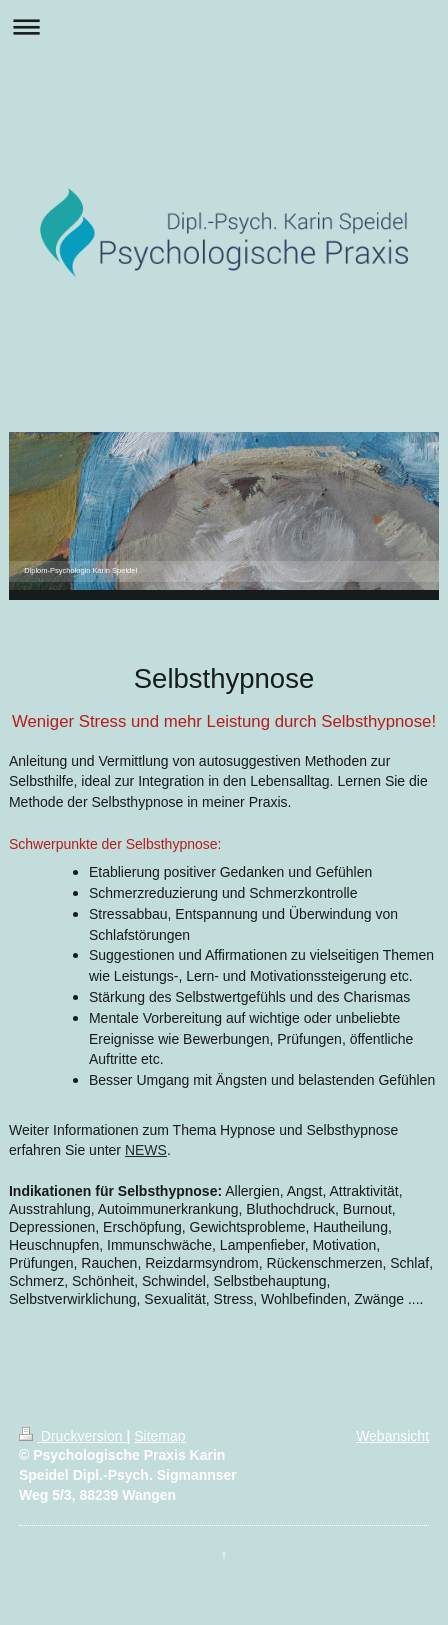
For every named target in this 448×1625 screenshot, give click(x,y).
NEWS (146, 1150)
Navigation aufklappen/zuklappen (224, 26)
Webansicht (392, 1436)
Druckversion (72, 1436)
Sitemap (159, 1436)
